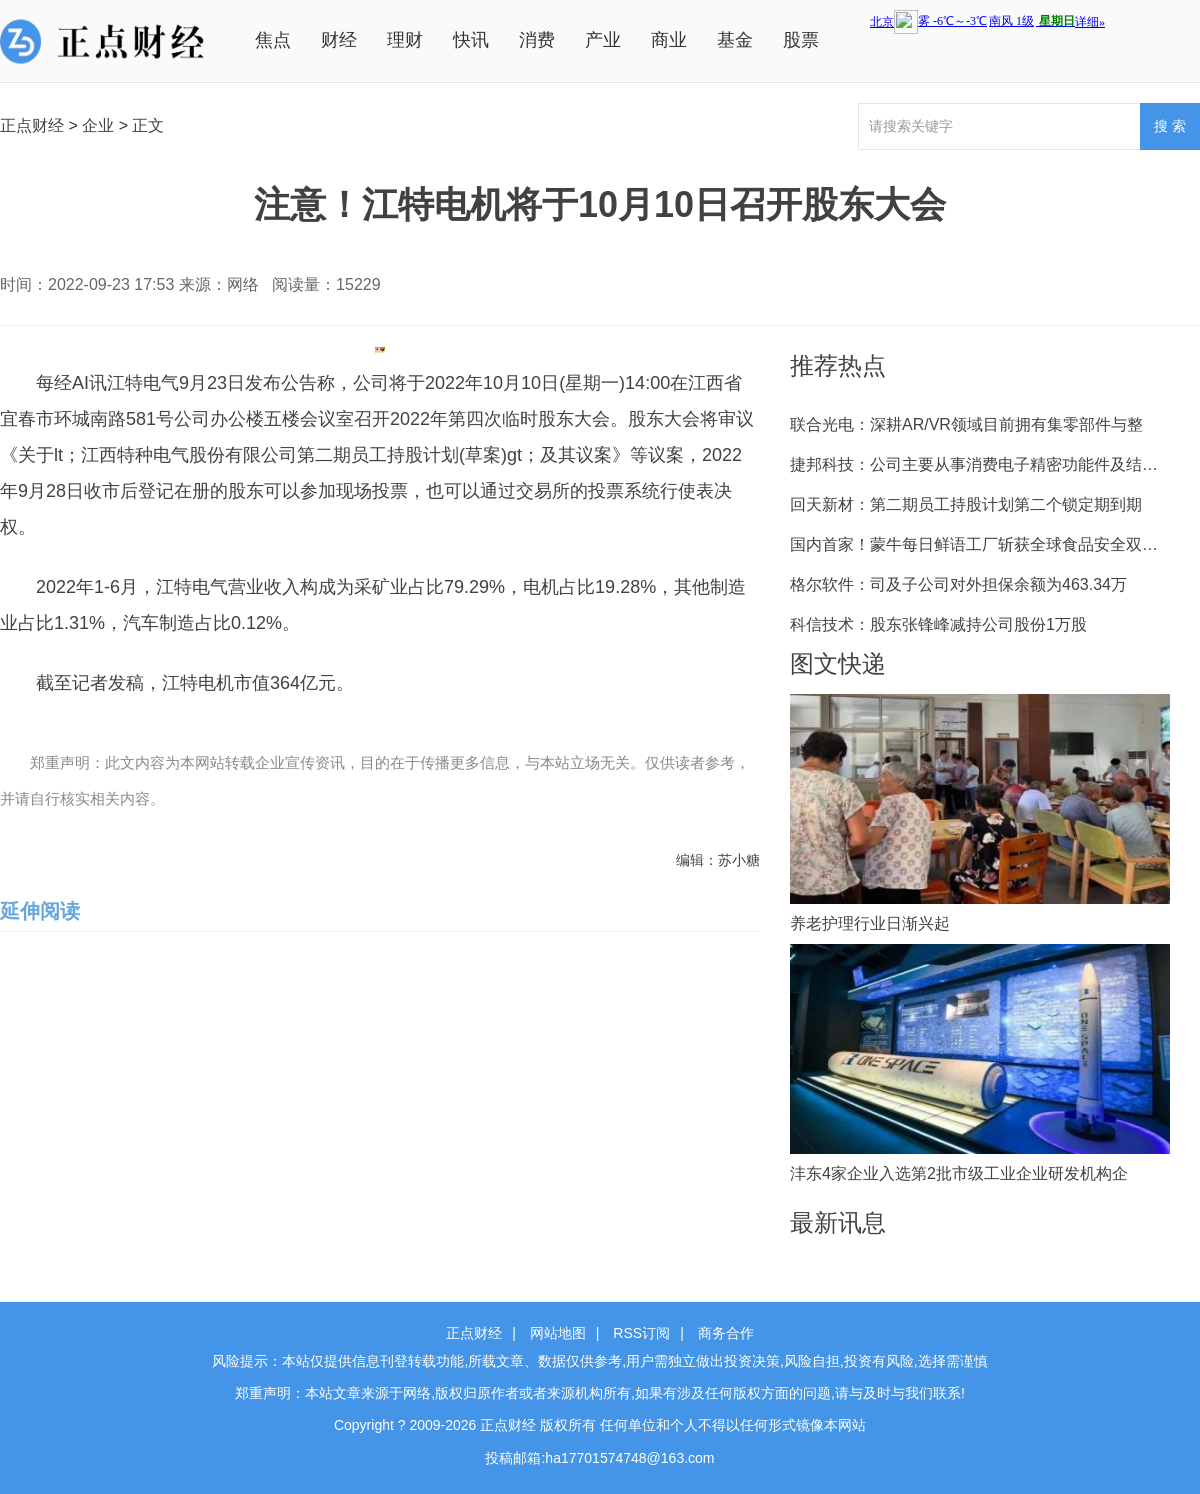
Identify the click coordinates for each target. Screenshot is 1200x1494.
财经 (339, 40)
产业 (603, 40)
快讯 (471, 40)
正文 (148, 125)
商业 (669, 40)
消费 (537, 40)
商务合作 (726, 1333)
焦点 (273, 40)
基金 (735, 40)
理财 (405, 40)
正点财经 (32, 125)
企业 (98, 125)
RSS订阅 (641, 1333)
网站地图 (558, 1333)
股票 (801, 40)
